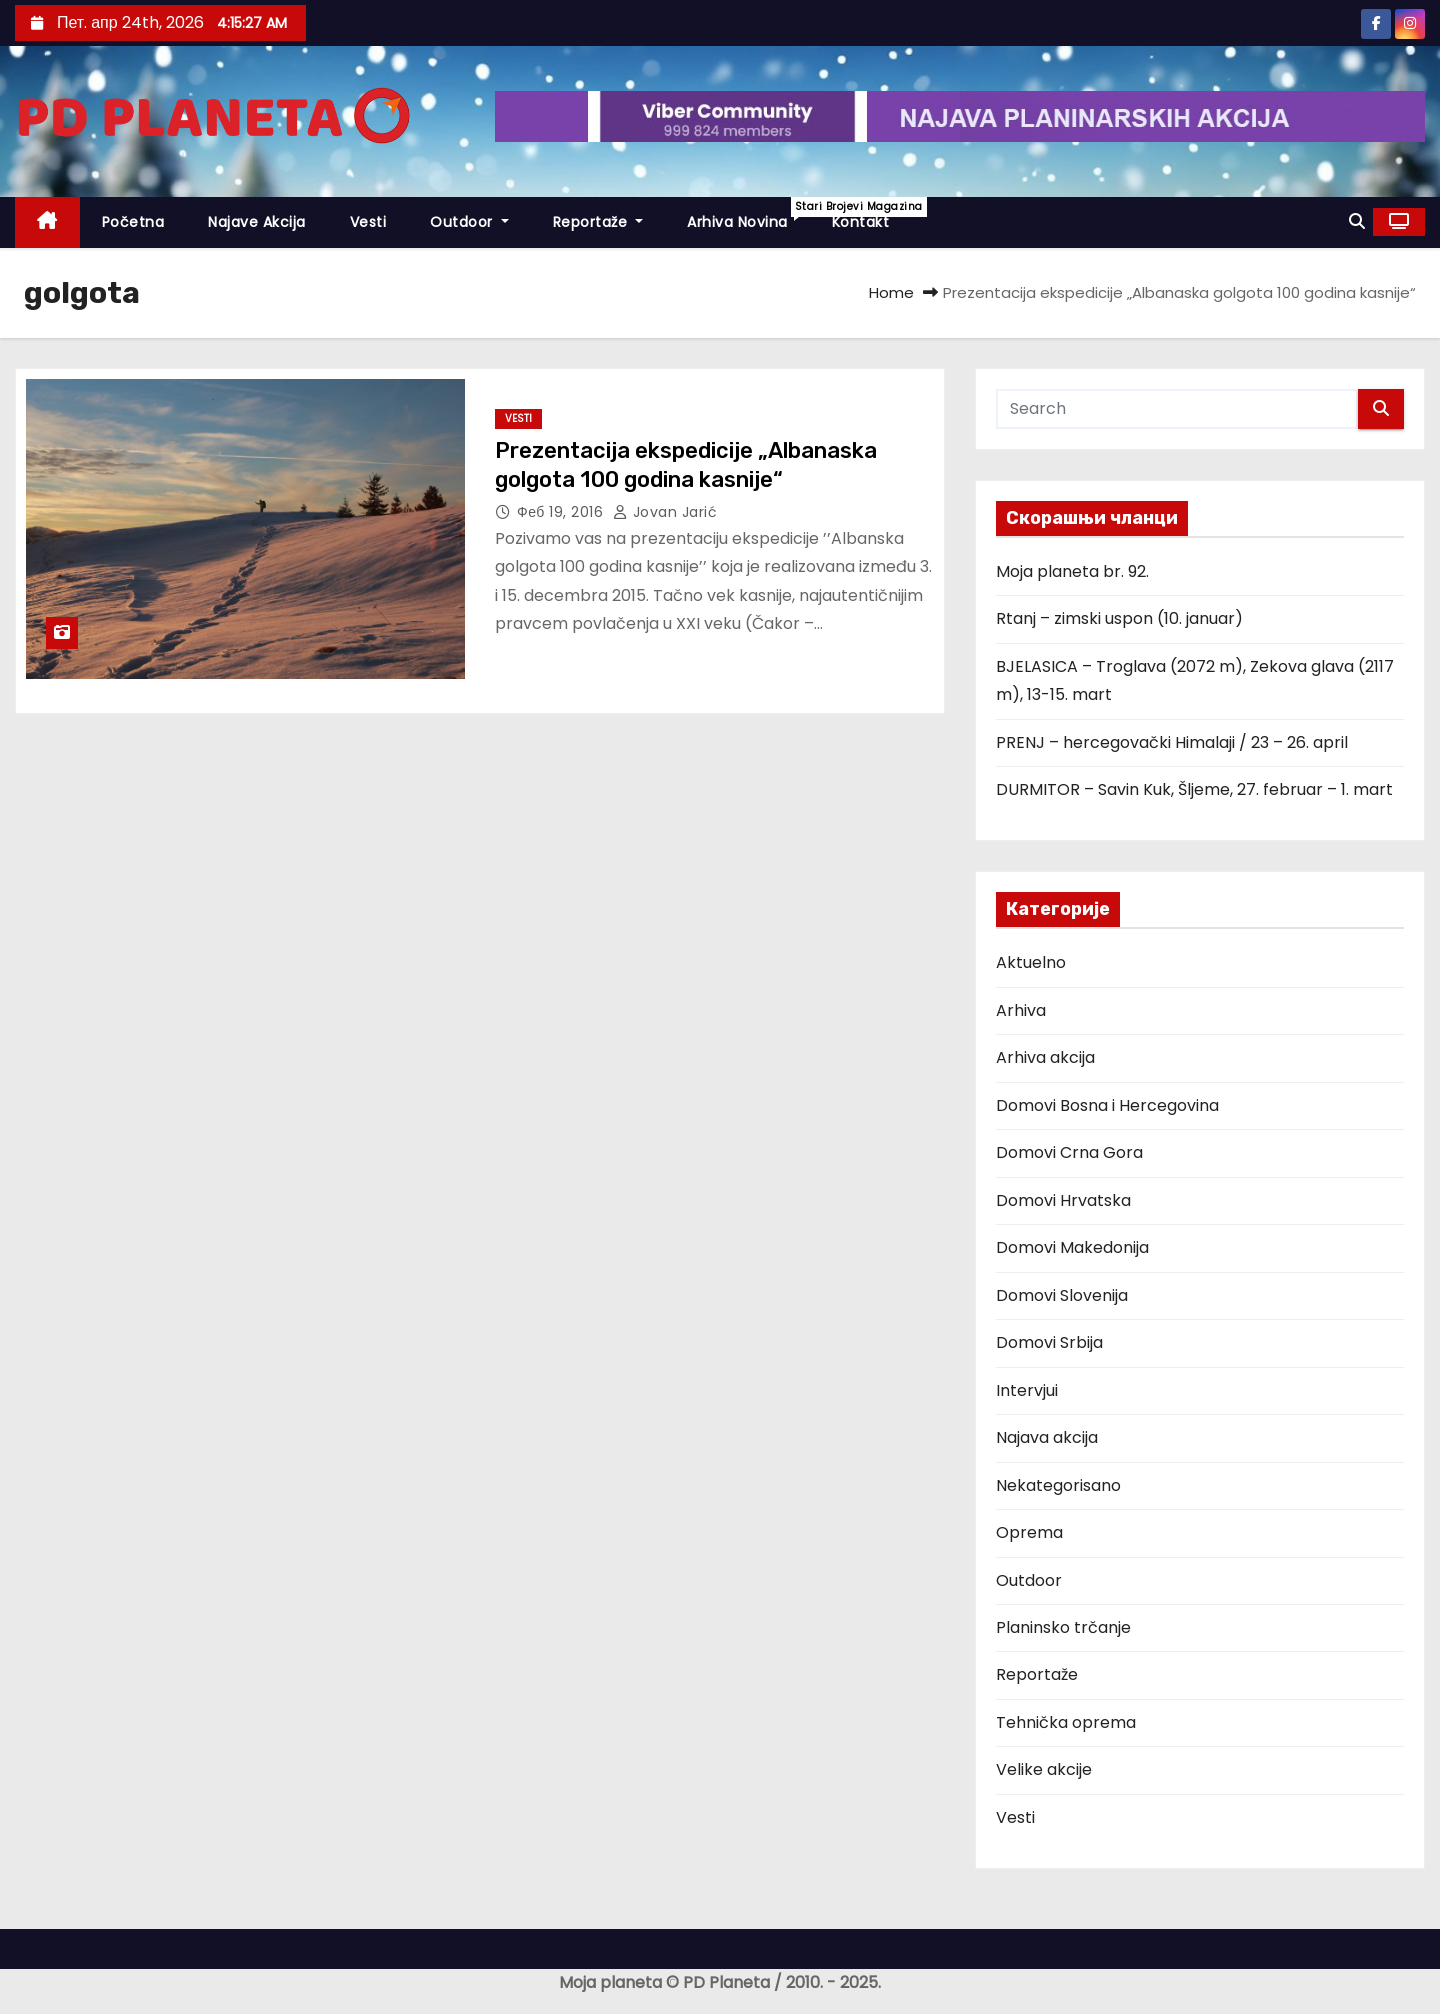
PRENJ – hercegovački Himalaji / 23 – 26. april (1172, 742)
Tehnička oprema (1066, 1722)
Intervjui (1027, 1390)
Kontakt (861, 222)
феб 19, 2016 (562, 512)
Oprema (1029, 1532)
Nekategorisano (1058, 1485)
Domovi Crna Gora (1069, 1152)
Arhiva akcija (1045, 1057)
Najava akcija (1047, 1437)
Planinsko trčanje (1063, 1627)
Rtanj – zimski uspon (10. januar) (1119, 618)
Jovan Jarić (665, 512)
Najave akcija (257, 222)
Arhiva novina (748, 214)
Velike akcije (1044, 1769)
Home (891, 292)
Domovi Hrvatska (1063, 1200)
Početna (133, 222)
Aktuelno (1031, 962)
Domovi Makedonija (1072, 1247)
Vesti (368, 222)
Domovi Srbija (1049, 1342)
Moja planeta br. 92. (1072, 571)
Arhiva (1021, 1010)
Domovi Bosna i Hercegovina (1107, 1105)
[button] (1357, 221)
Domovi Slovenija (1062, 1295)
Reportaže (598, 222)
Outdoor (469, 222)
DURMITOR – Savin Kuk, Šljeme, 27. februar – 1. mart (1194, 789)
